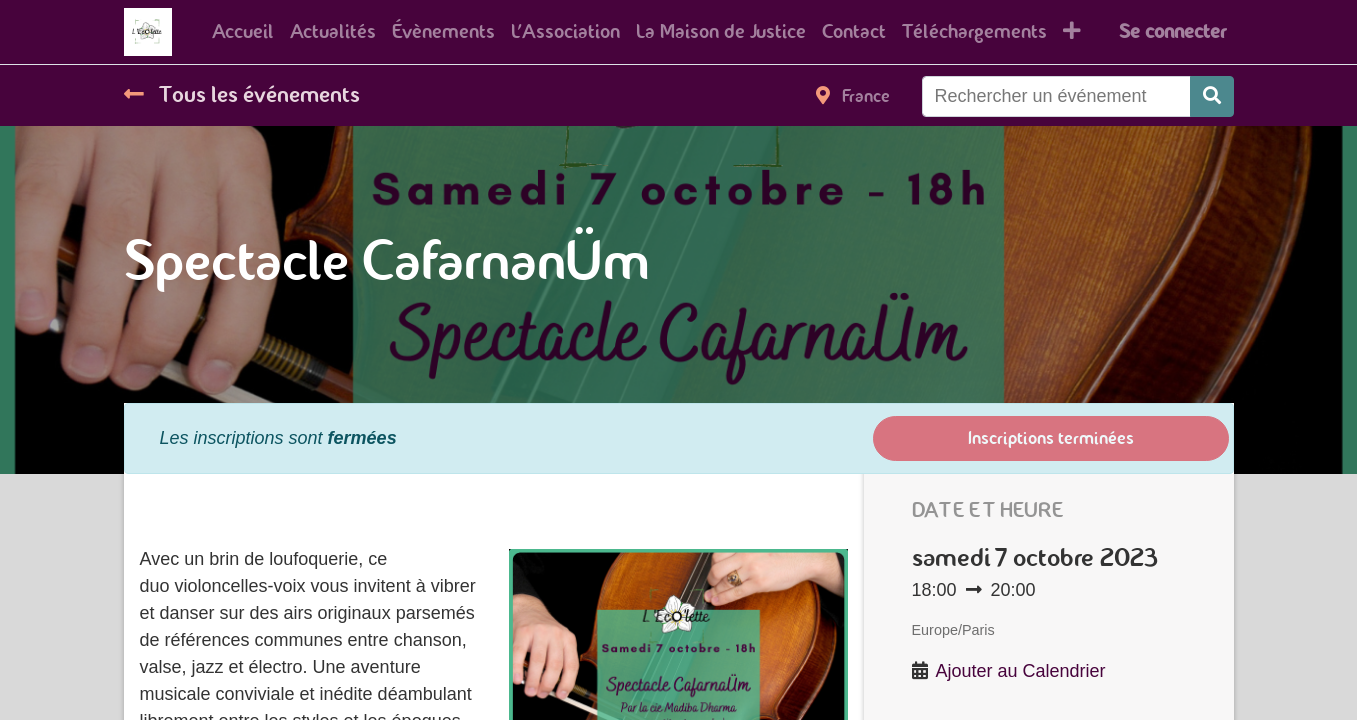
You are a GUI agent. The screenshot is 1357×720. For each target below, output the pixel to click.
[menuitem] (243, 32)
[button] (1072, 32)
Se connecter (1172, 31)
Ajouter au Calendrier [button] (1021, 671)
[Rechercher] (1212, 96)
